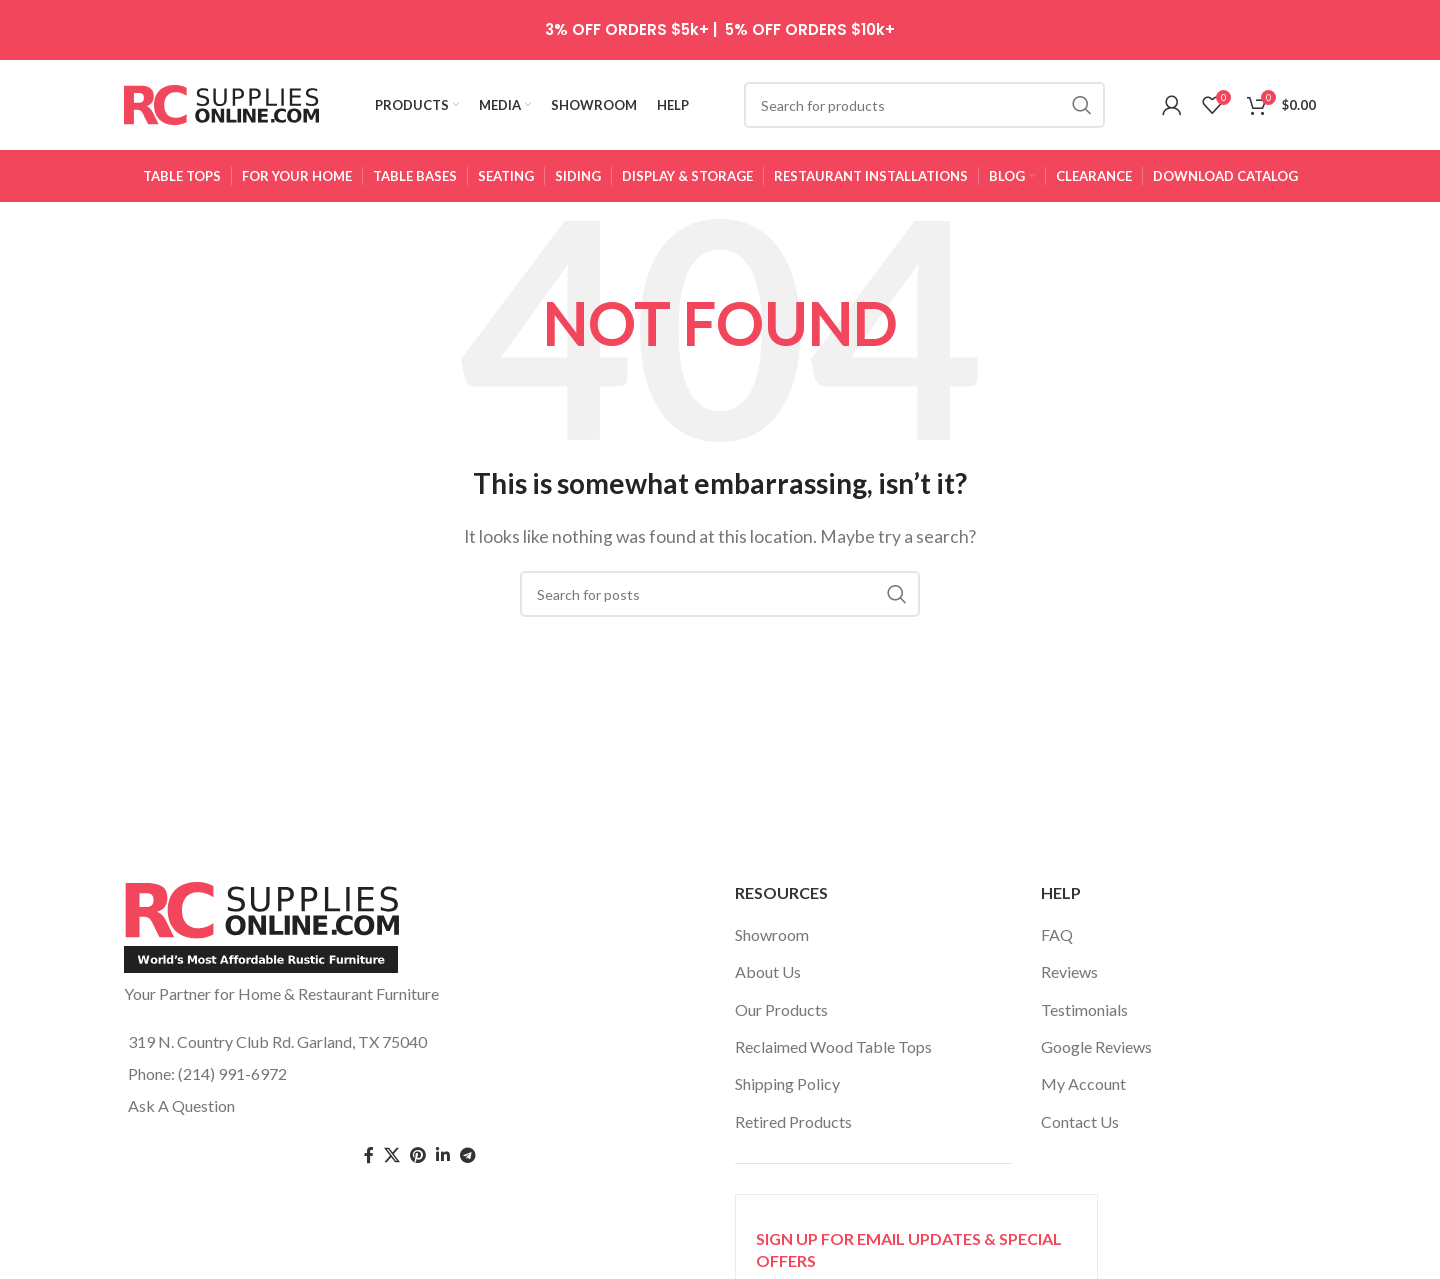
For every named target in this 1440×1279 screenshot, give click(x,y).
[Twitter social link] (392, 1155)
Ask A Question (181, 1105)
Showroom (772, 934)
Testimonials (1084, 1009)
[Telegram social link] (468, 1155)
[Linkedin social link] (443, 1155)
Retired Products (793, 1121)
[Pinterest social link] (418, 1155)
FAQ (1057, 934)
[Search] (924, 105)
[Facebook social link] (369, 1155)
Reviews (1069, 971)
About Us (768, 971)
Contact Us (1080, 1121)
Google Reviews (1096, 1046)
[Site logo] (221, 102)
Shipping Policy (787, 1083)
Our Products (781, 1009)
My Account (1083, 1083)
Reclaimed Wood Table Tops (833, 1046)
